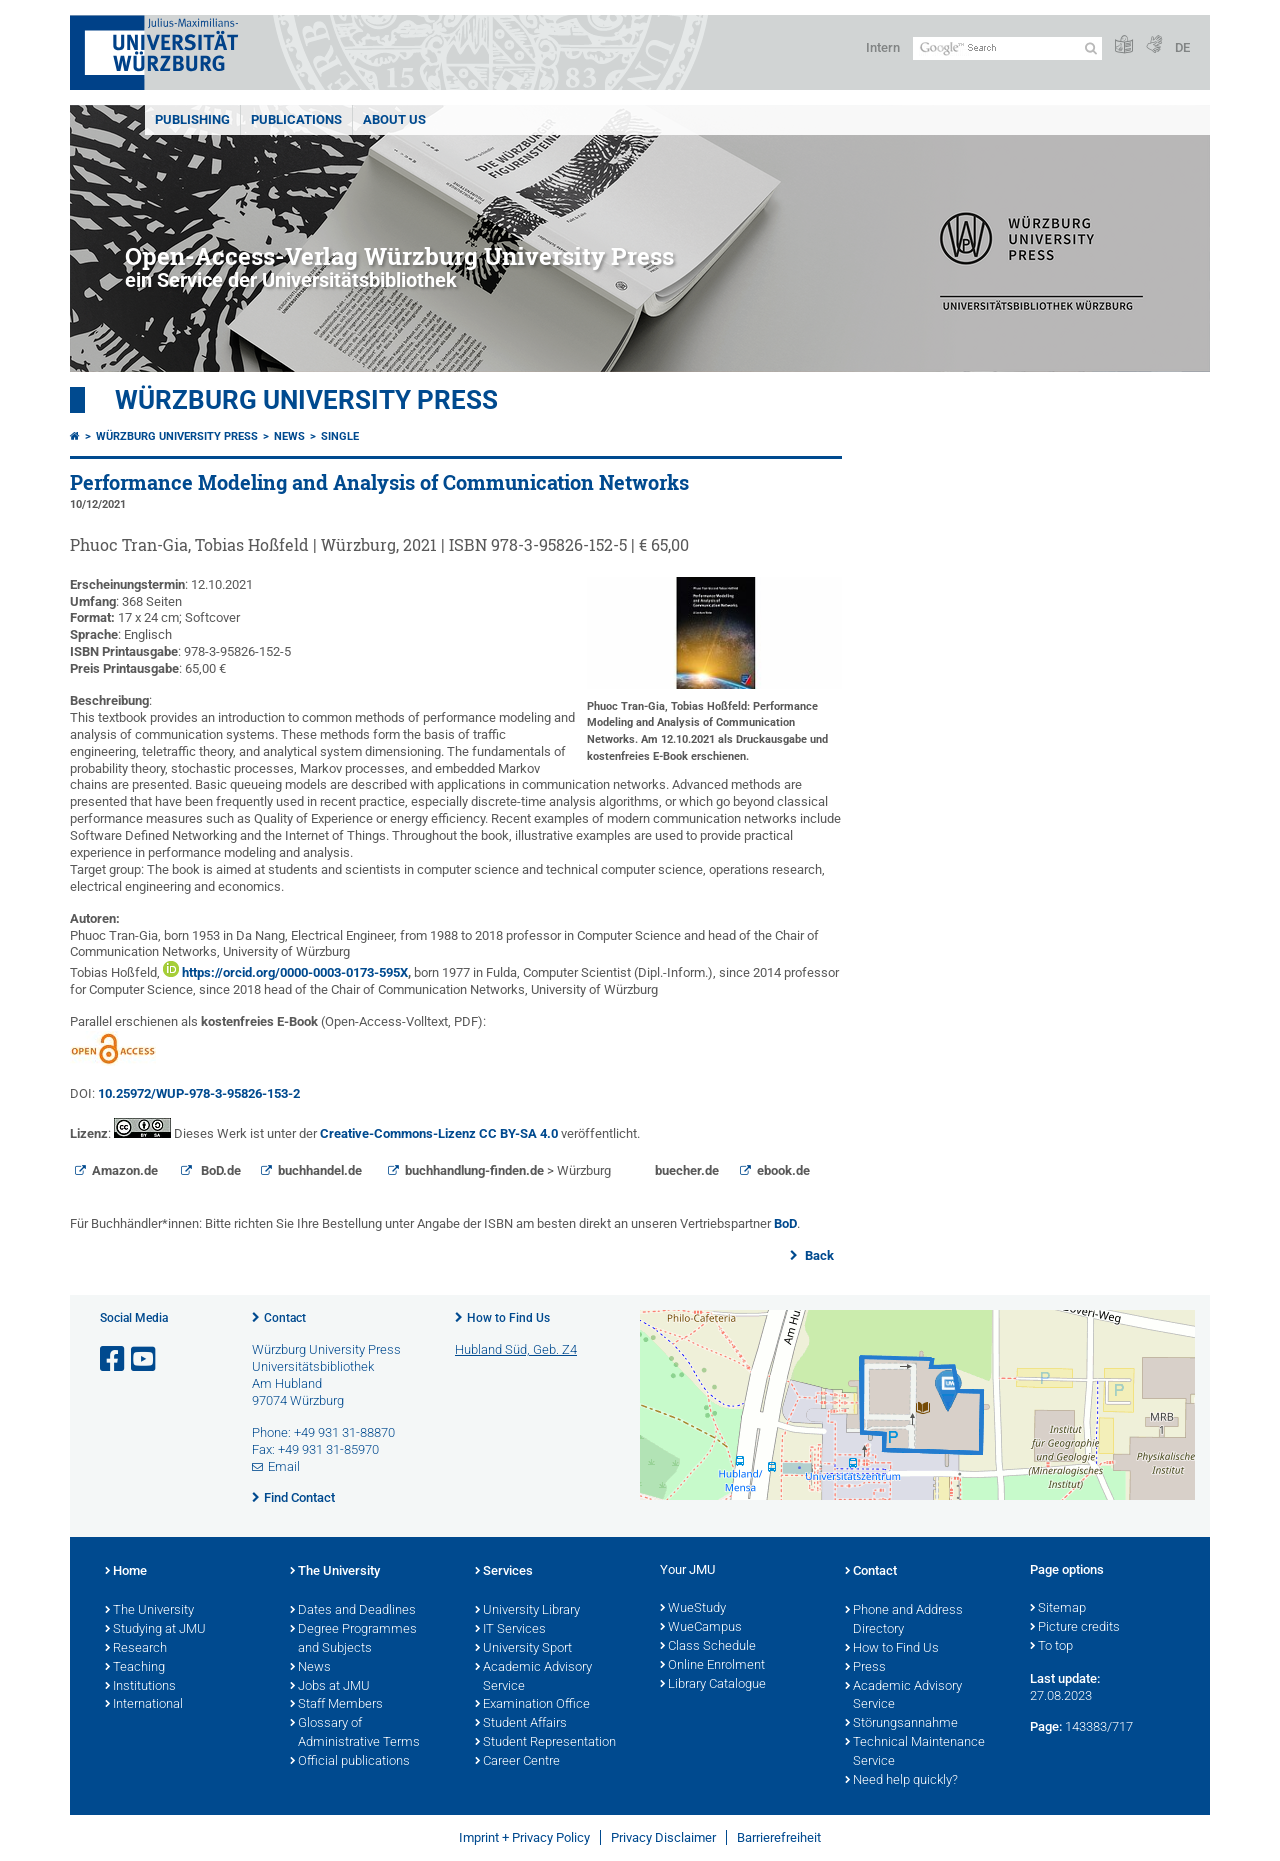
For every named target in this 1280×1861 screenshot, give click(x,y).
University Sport (523, 1649)
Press (865, 1668)
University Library (527, 1611)
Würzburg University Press (306, 400)
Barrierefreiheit (779, 1837)
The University (149, 1611)
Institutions (140, 1687)
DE (1182, 47)
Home (126, 1572)
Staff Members (336, 1705)
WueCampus (701, 1628)
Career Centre (517, 1762)
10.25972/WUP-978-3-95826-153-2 (199, 1093)
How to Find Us (508, 1318)
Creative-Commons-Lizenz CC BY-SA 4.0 (439, 1133)
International (144, 1705)
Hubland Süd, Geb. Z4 (516, 1349)
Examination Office (532, 1705)
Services (504, 1572)
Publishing (192, 119)
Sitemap (1058, 1609)
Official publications (350, 1762)
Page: (1046, 1726)
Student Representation (545, 1743)
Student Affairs (521, 1724)
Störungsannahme (901, 1724)
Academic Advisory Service (533, 1677)
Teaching (135, 1668)
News (289, 436)
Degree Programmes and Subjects (353, 1639)
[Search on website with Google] (1007, 48)
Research (136, 1649)
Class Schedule (708, 1647)
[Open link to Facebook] (114, 1359)
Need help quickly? (901, 1781)
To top (1051, 1647)
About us (394, 119)
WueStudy (693, 1609)
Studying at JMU (155, 1630)
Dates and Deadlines (353, 1611)
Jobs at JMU (330, 1687)
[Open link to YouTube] (145, 1359)
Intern (883, 47)
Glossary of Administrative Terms (355, 1733)
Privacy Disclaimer (663, 1837)
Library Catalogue (713, 1685)
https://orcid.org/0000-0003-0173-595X (293, 972)
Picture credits (1075, 1628)
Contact (285, 1318)
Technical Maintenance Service (915, 1752)
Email (284, 1466)
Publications (296, 119)
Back (818, 1255)
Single (340, 436)
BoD (785, 1223)
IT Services (510, 1630)
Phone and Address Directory (904, 1620)
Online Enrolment (712, 1666)
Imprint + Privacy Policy (524, 1837)
